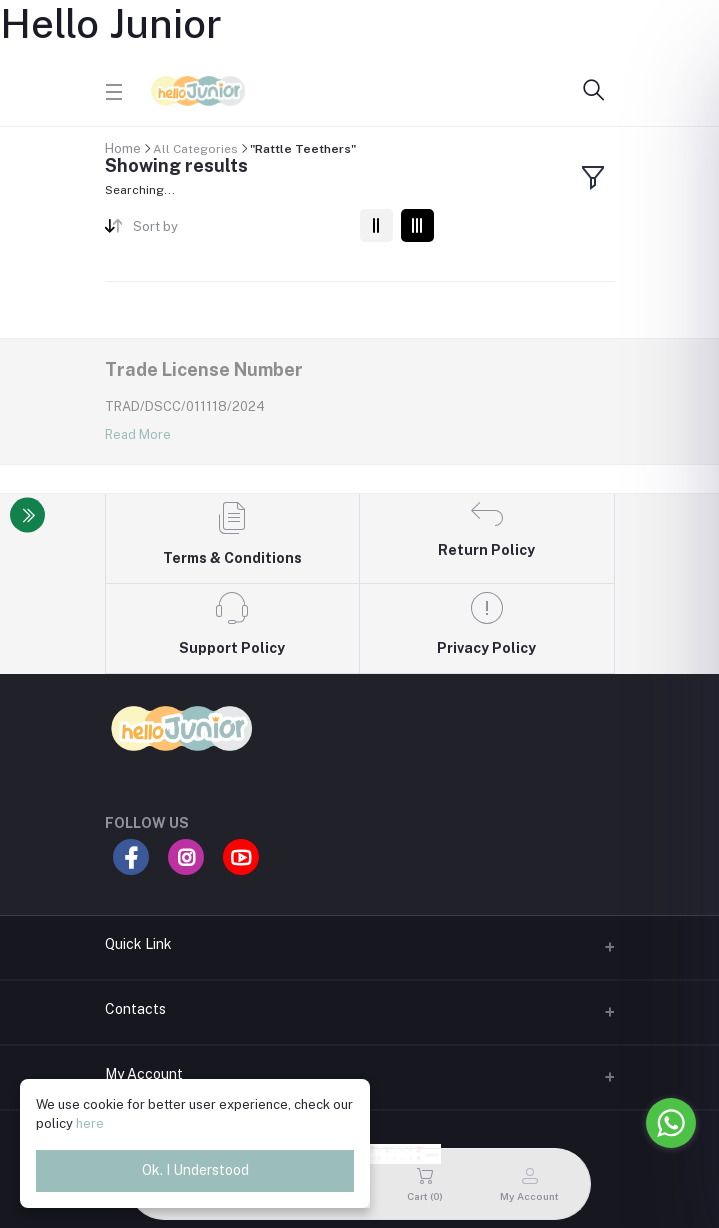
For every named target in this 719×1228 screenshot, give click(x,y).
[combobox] (238, 230)
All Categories (195, 149)
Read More (138, 434)
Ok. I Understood (195, 1170)
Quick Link (138, 944)
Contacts (135, 1009)
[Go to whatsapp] (671, 1123)
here (90, 1123)
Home (123, 148)
